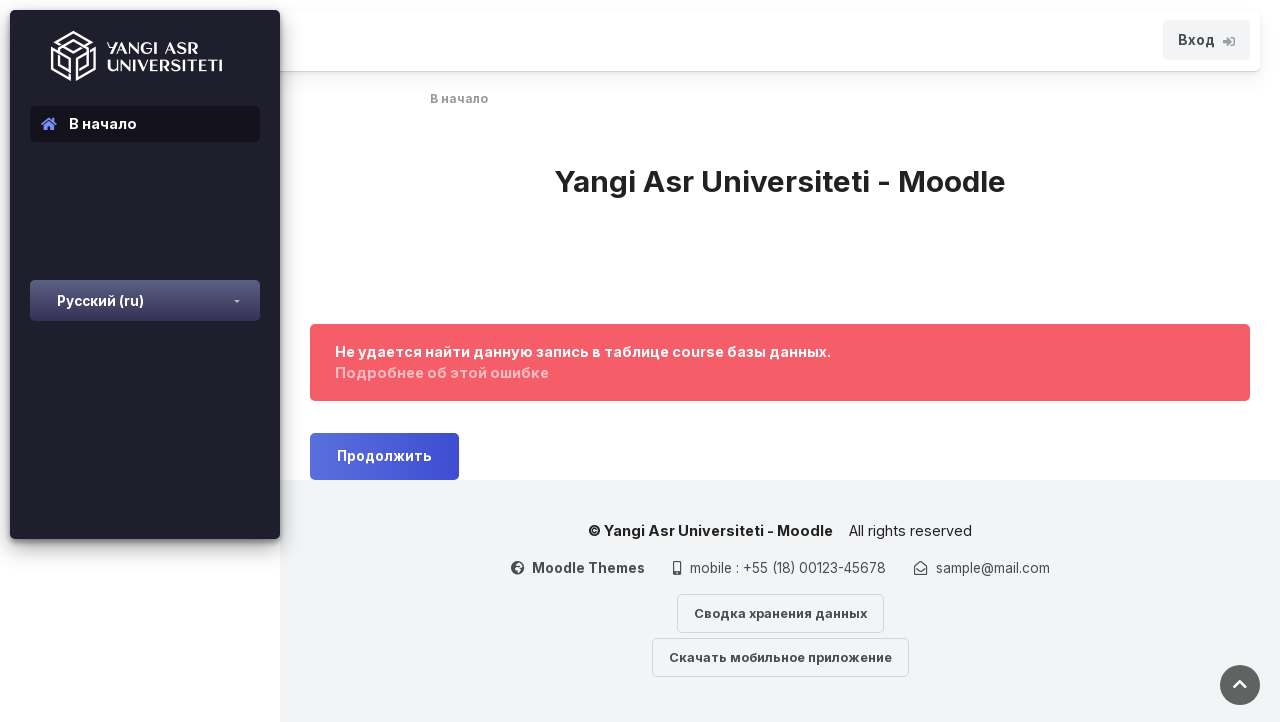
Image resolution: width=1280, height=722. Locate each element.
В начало (459, 98)
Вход (1206, 40)
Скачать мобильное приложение (780, 657)
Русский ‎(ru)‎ (100, 301)
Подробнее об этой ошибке (442, 372)
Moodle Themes (588, 568)
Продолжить (384, 456)
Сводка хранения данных (780, 613)
